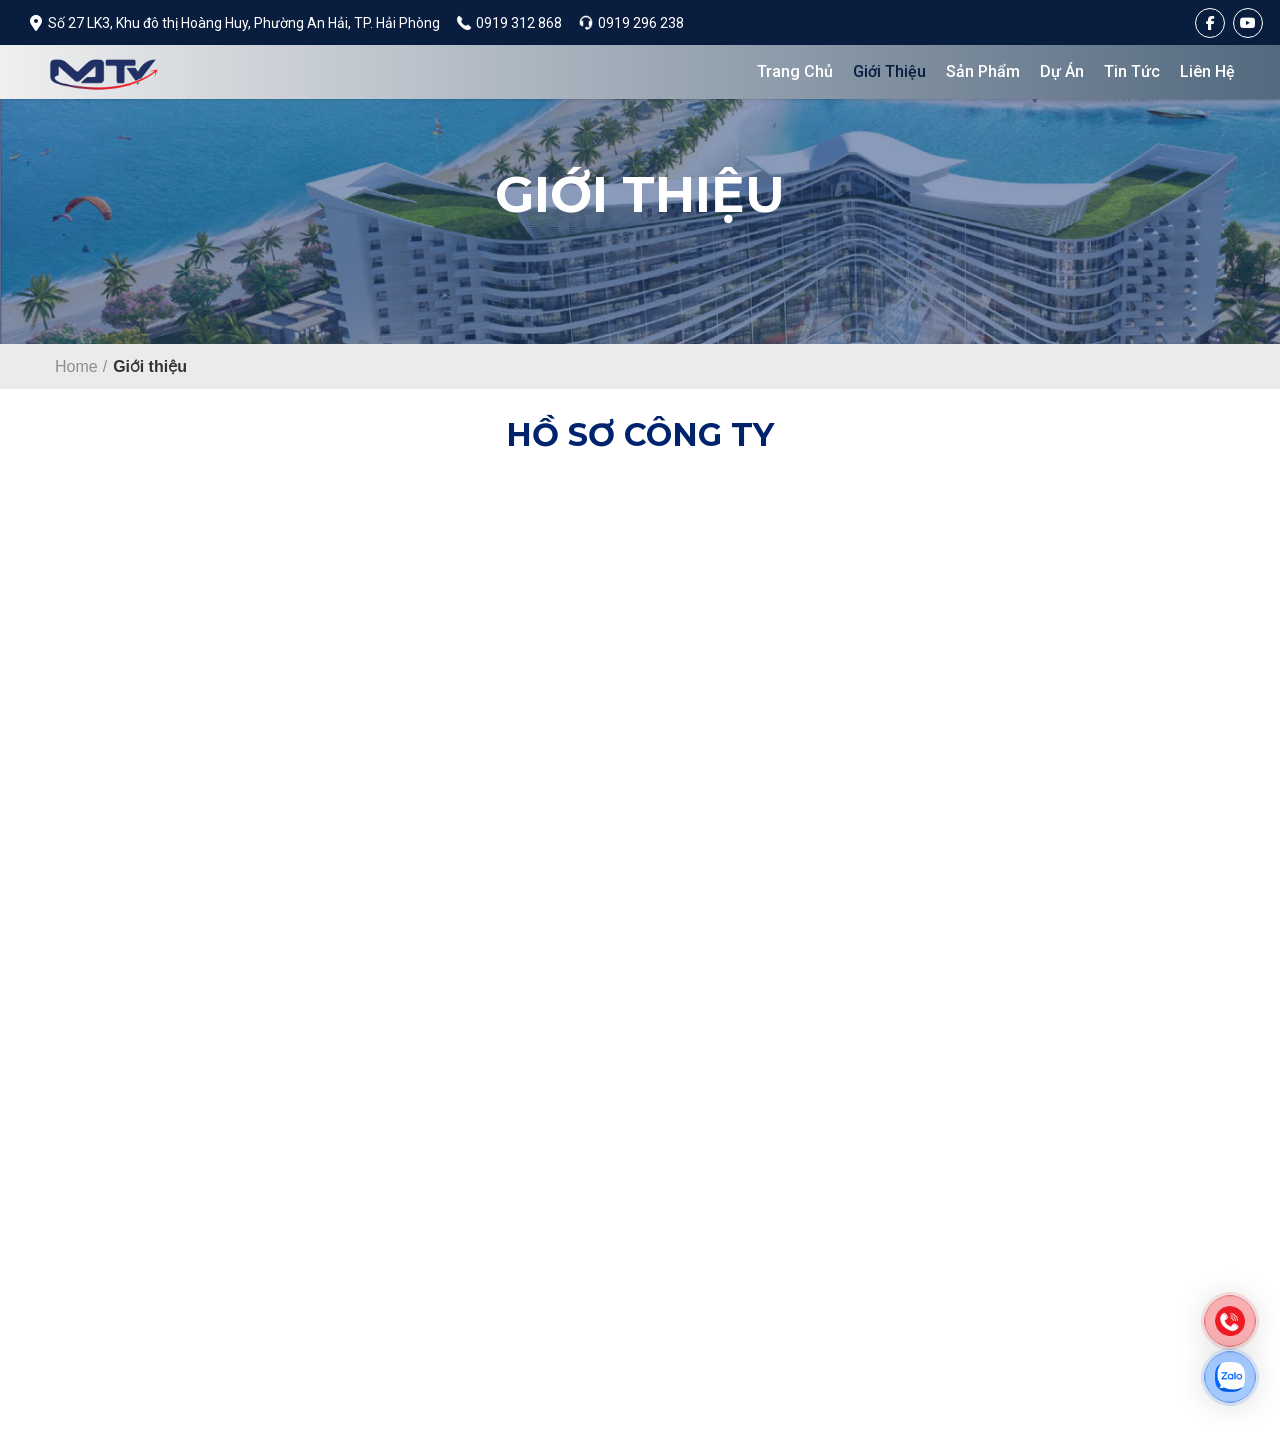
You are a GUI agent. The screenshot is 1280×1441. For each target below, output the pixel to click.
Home (76, 366)
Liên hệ (1207, 71)
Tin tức (1132, 71)
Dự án (1062, 71)
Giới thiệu (889, 71)
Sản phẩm (983, 71)
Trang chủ (795, 71)
